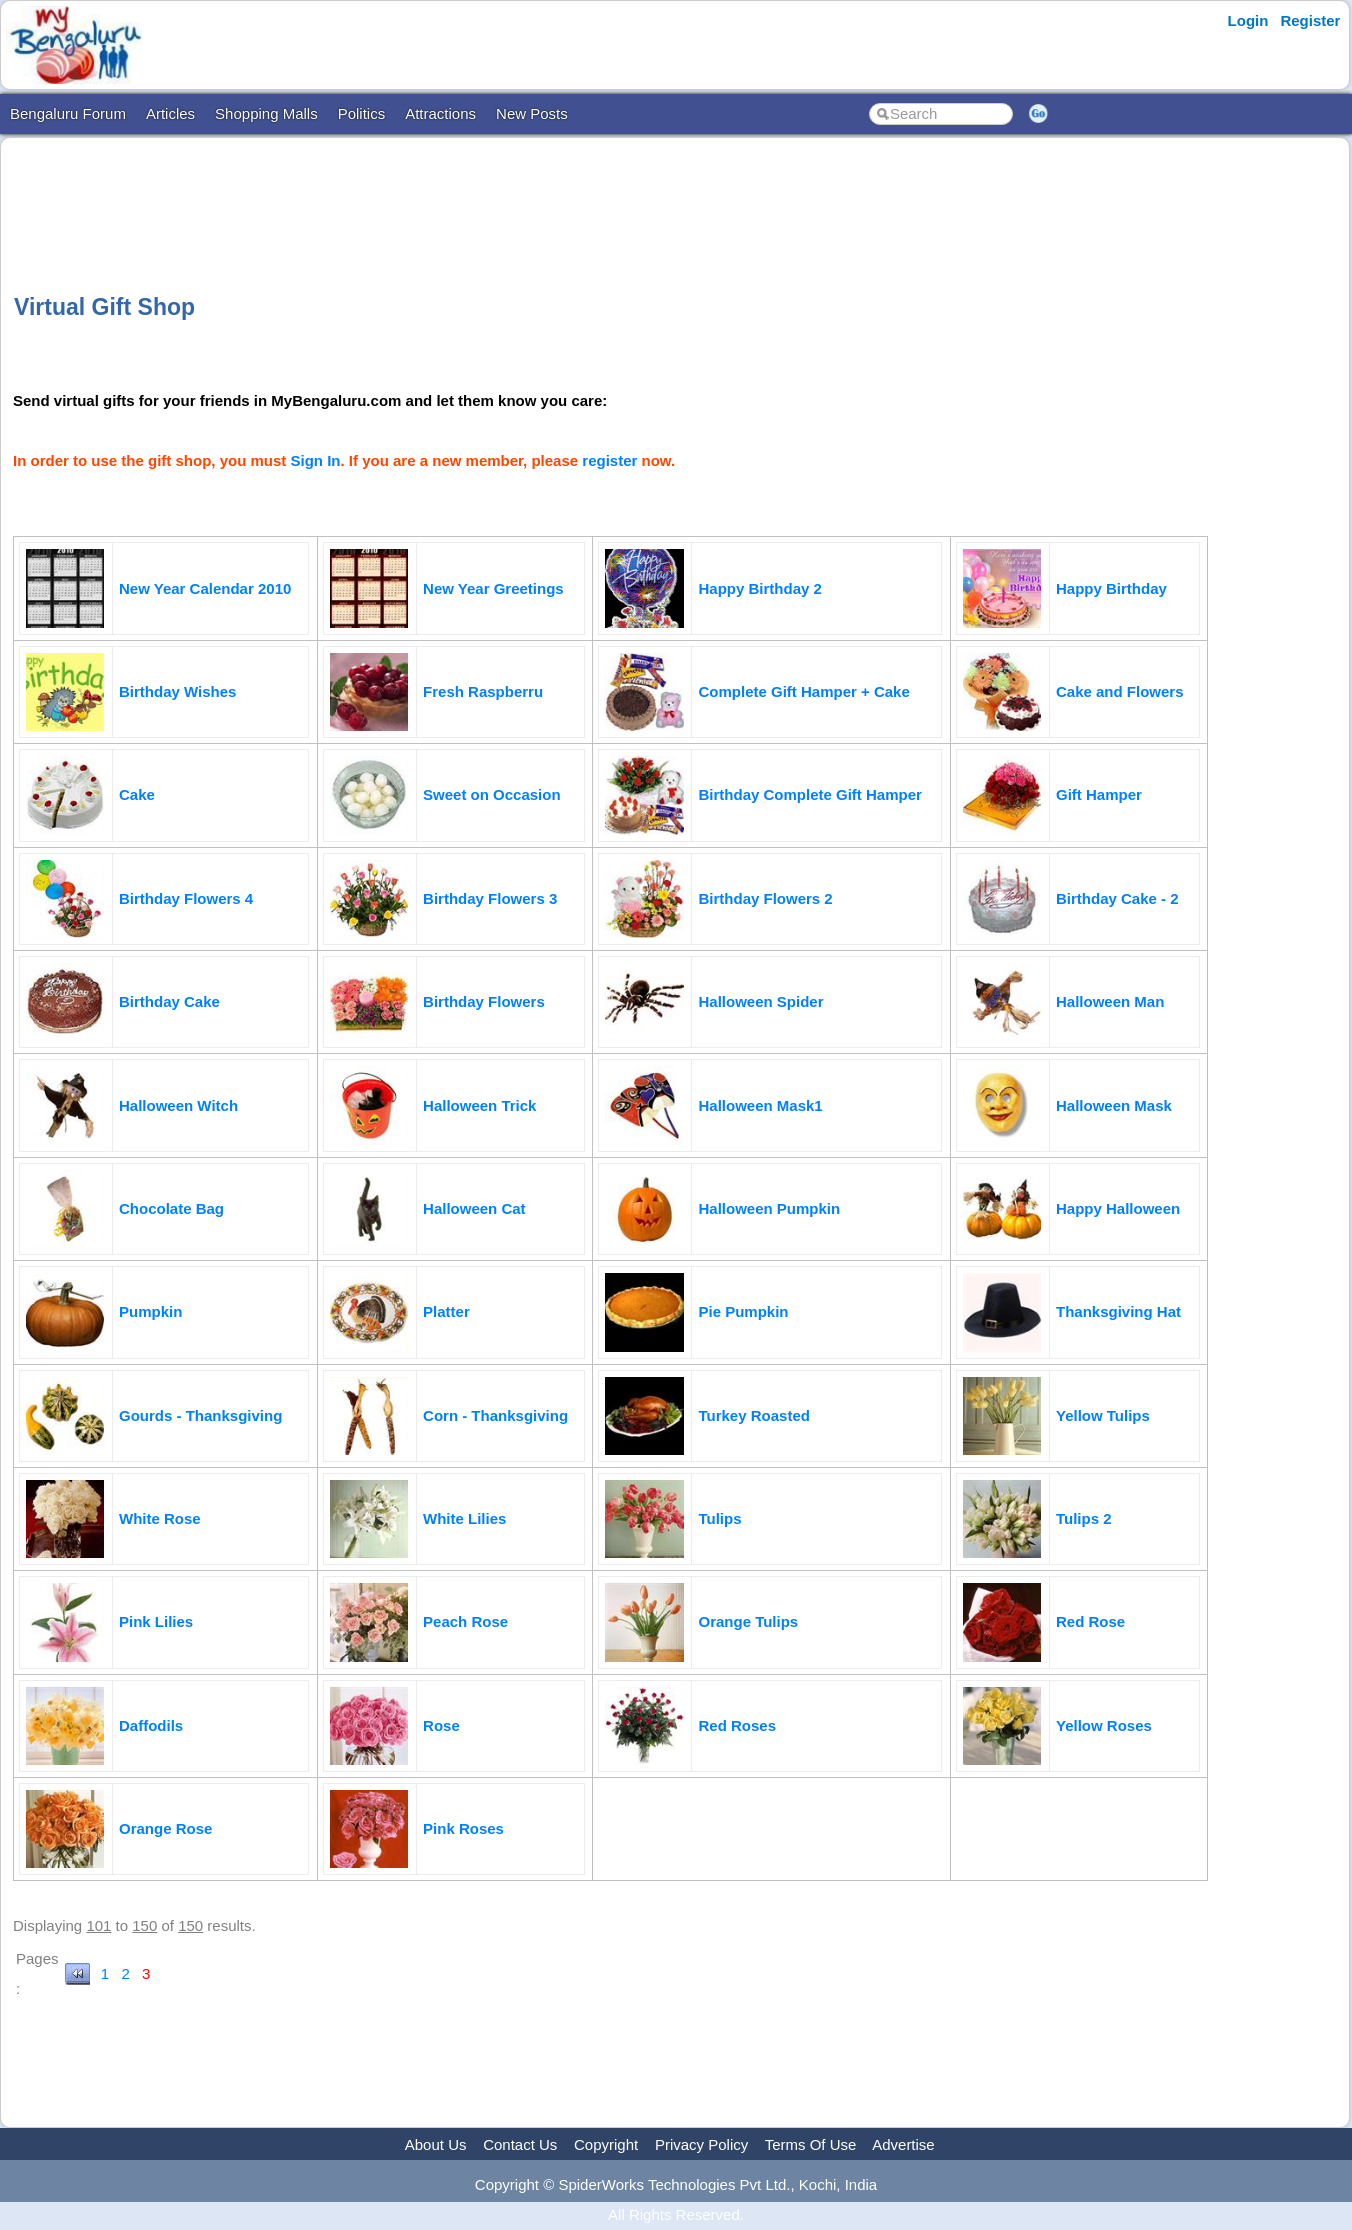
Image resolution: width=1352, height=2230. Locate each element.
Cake (137, 794)
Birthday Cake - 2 (1117, 898)
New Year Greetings (493, 588)
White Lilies (464, 1518)
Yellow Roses (1104, 1725)
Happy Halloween (1118, 1208)
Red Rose (1090, 1621)
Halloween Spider (760, 1001)
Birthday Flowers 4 (186, 898)
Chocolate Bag (171, 1208)
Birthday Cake (169, 1001)
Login (1248, 20)
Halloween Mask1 (760, 1105)
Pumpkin (150, 1311)
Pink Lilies (156, 1621)
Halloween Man (1110, 1001)
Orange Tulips (748, 1621)
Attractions (440, 113)
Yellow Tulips (1103, 1415)
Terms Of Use (811, 2144)
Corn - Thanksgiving (495, 1415)
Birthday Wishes (177, 691)
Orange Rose (165, 1828)
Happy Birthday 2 (759, 588)
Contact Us (520, 2144)
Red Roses (737, 1725)
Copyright (606, 2144)
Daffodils (151, 1725)
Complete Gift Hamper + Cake (803, 691)
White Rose (160, 1518)
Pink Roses (463, 1828)
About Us (436, 2144)
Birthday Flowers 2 (765, 898)
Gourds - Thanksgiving (200, 1415)
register (609, 460)
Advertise (903, 2144)
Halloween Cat (474, 1208)
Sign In (316, 460)
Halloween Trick (479, 1105)
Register (1310, 20)
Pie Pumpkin (743, 1311)
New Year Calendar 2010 (205, 588)
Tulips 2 (1084, 1518)
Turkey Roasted (753, 1415)
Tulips (719, 1518)
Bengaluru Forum (68, 113)
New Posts (532, 113)
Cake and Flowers (1120, 691)
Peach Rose (465, 1621)
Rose (441, 1725)
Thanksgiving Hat (1118, 1311)
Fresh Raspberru (483, 691)
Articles (170, 113)
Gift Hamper (1099, 794)
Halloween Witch (178, 1105)
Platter (446, 1311)
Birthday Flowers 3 (490, 898)
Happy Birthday (1111, 588)
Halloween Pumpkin (769, 1208)
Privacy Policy (701, 2144)
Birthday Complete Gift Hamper (809, 794)
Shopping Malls (266, 113)
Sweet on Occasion (492, 794)
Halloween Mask (1114, 1105)
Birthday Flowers (484, 1001)
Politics (362, 113)
